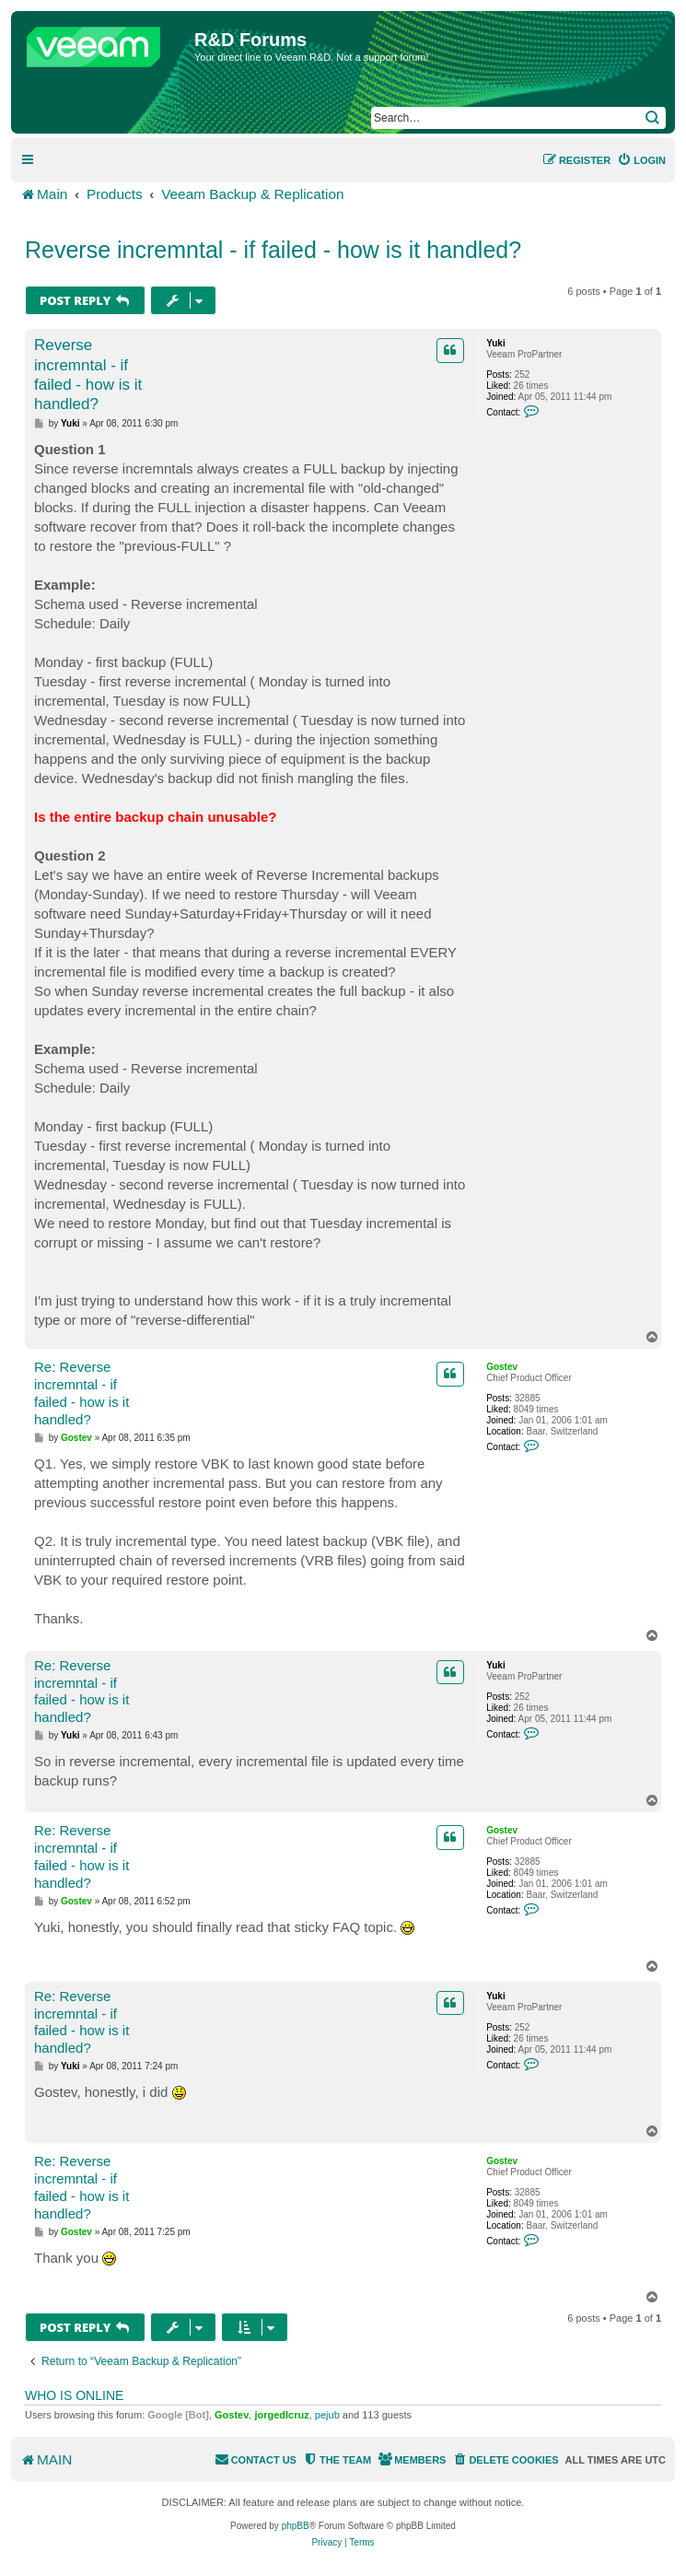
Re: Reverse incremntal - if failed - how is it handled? (81, 1392)
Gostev (501, 1367)
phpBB (295, 2526)
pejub (327, 2414)
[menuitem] (641, 160)
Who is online (74, 2395)
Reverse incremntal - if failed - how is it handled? (273, 250)
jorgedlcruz (281, 2414)
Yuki (496, 343)
